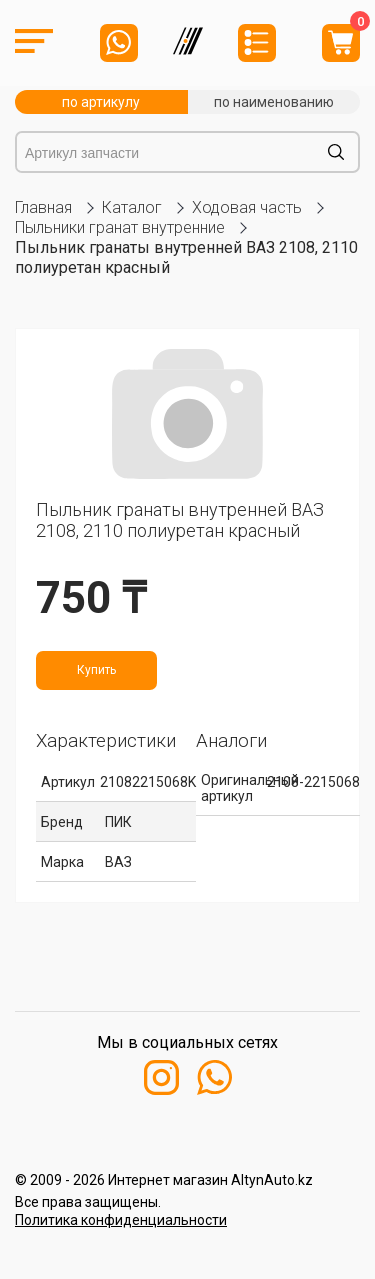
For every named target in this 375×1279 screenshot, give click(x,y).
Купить (96, 670)
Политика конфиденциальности (121, 1220)
